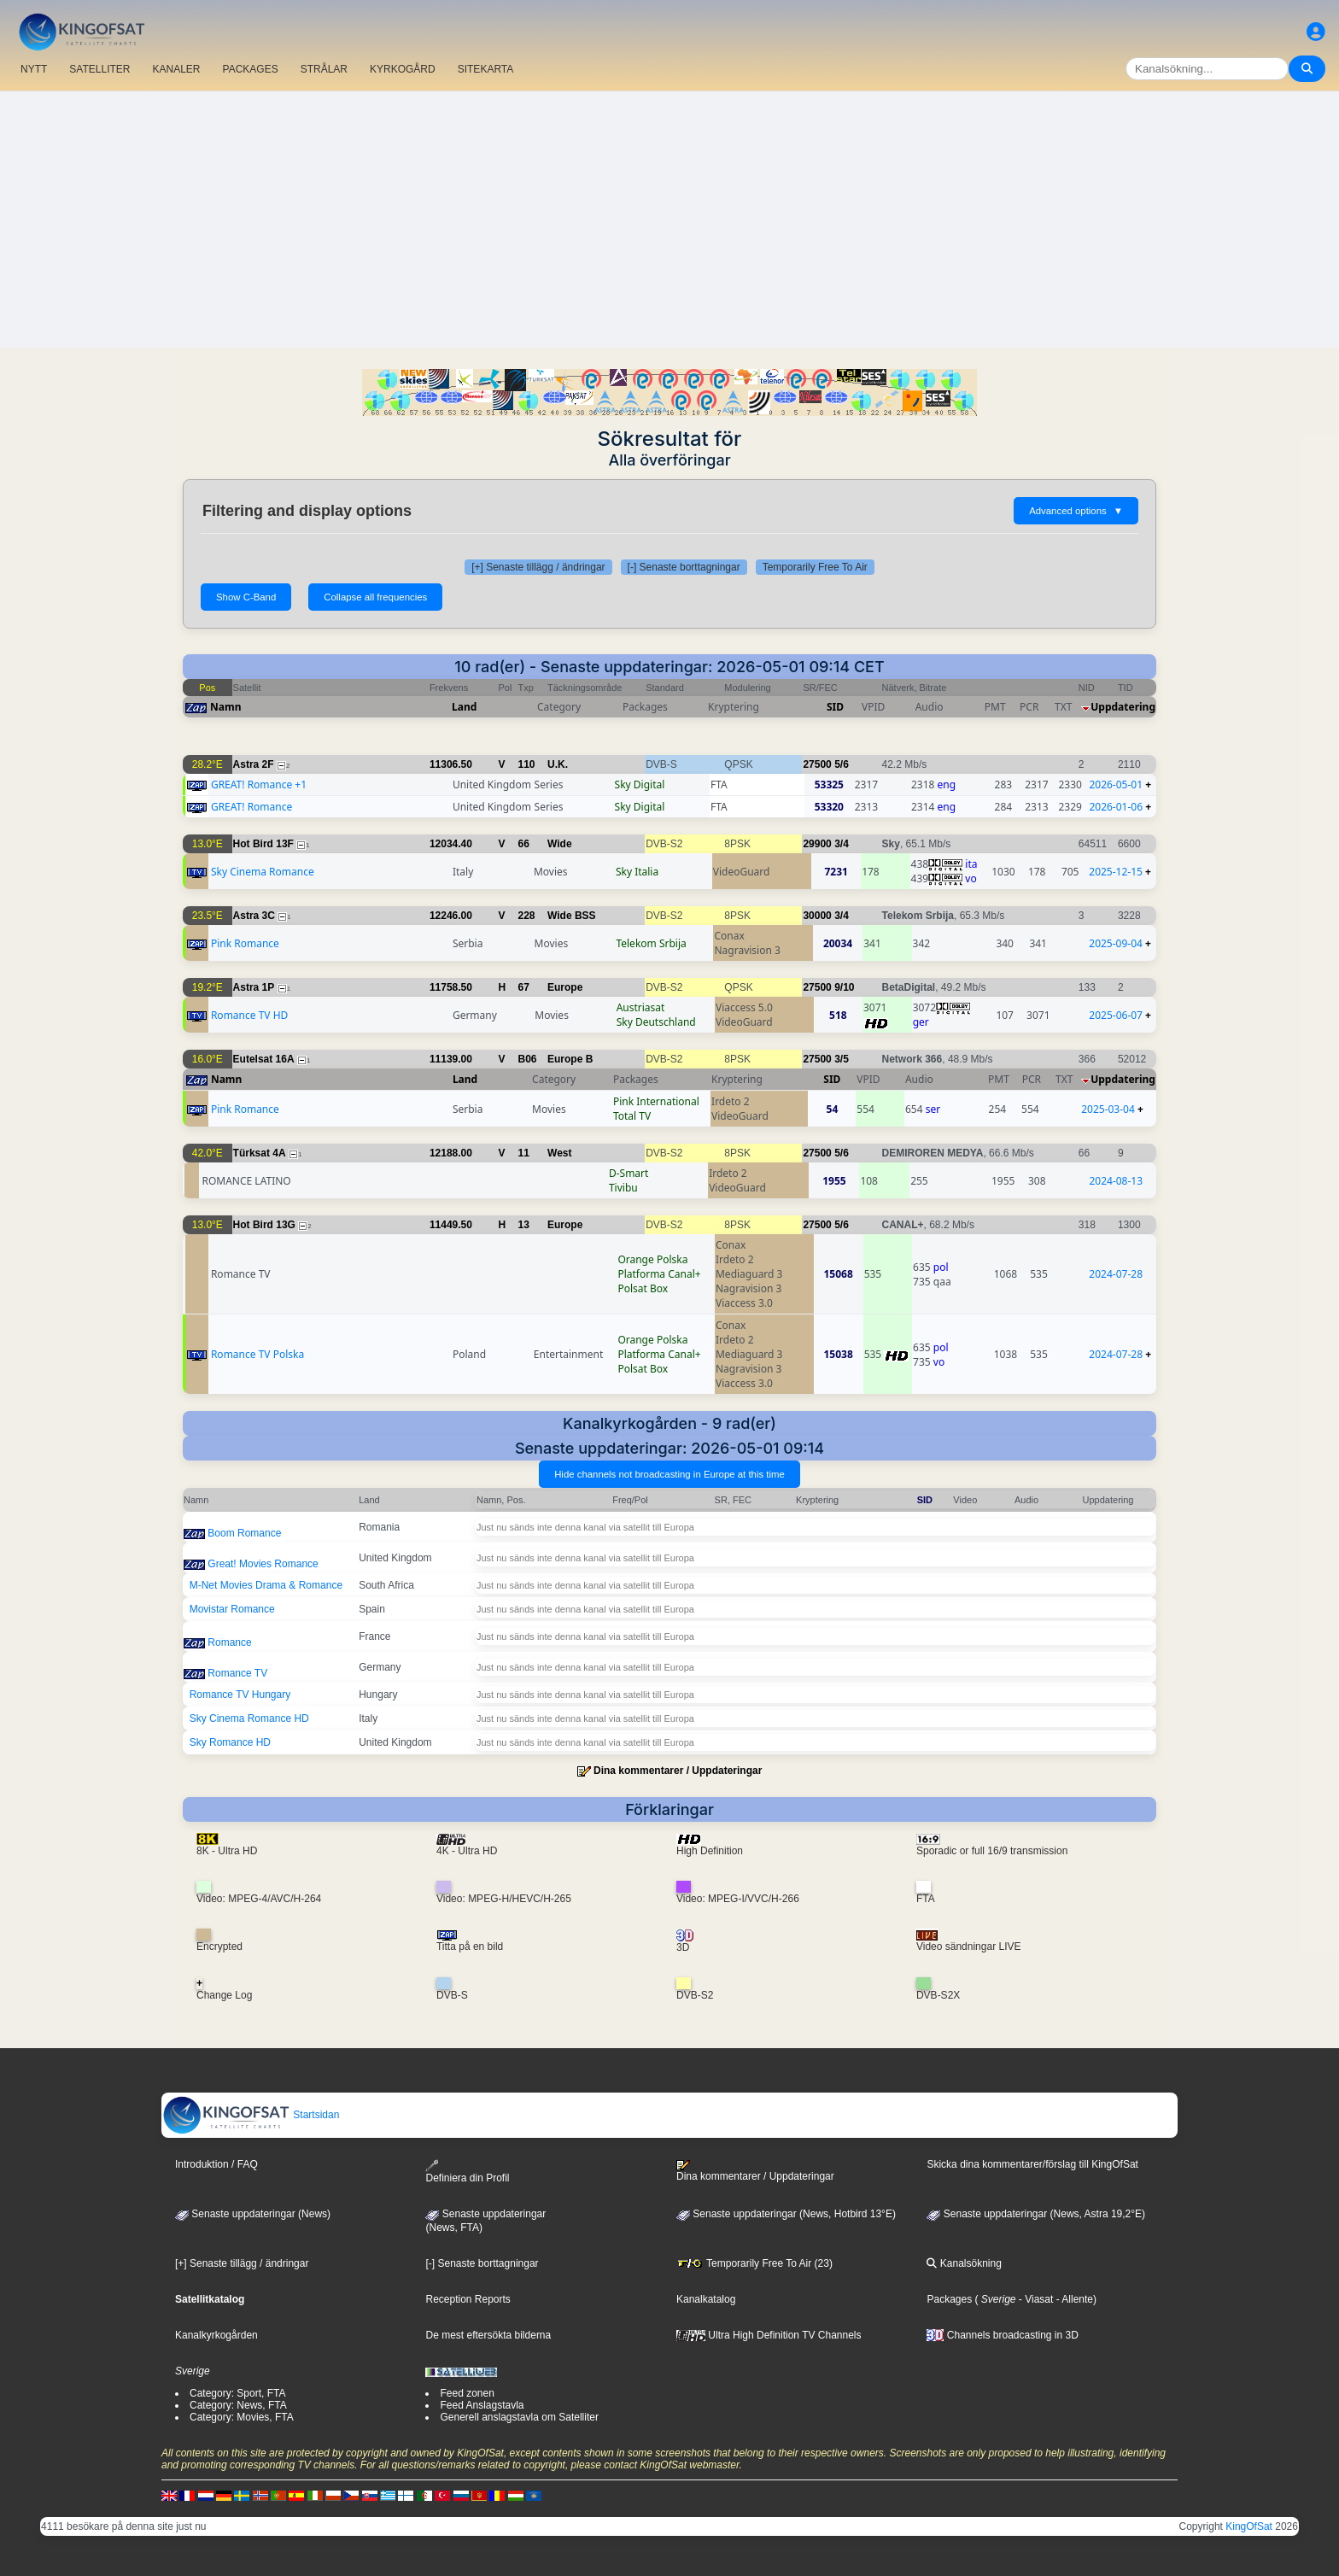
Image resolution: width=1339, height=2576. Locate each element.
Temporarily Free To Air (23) (754, 2263)
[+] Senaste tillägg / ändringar (538, 567)
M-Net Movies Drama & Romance (266, 1585)
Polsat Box (642, 1288)
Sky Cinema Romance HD (249, 1718)
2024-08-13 (1116, 1181)
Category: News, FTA (238, 2405)
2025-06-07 (1116, 1015)
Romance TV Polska (257, 1354)
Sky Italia (637, 871)
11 (523, 1153)
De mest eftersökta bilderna (488, 2335)
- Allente (1073, 2299)
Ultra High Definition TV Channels (769, 2335)
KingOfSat (1248, 2526)
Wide (559, 844)
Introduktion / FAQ (216, 2164)
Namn (225, 707)
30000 (817, 916)
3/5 (841, 1059)
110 (526, 764)
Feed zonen (467, 2393)
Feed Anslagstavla (481, 2405)
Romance (229, 1642)
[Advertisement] (669, 219)
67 (523, 987)
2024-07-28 (1116, 1274)
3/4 (841, 844)
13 (523, 1225)
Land (464, 707)
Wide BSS (571, 916)
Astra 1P (254, 987)
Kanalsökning (964, 2263)
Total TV (632, 1116)
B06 (527, 1059)
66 (523, 844)
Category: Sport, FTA (237, 2393)
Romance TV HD (249, 1015)
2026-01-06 (1116, 806)
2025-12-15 (1116, 871)
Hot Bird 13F (263, 844)
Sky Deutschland (656, 1022)
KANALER (176, 69)
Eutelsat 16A (264, 1059)
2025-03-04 (1108, 1109)
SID (835, 707)
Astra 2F (253, 764)
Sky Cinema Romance (262, 871)
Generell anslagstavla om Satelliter (519, 2417)
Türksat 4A (259, 1153)
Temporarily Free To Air (815, 567)
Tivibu (623, 1187)
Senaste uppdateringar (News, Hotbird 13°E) (786, 2214)
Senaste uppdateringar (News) (252, 2214)
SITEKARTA (486, 69)
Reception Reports (467, 2299)
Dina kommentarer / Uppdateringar (677, 1771)
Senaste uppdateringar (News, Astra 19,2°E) (1036, 2214)
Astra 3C (254, 916)
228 (526, 916)
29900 (817, 844)
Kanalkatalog (705, 2299)
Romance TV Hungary (240, 1695)
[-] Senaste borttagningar (684, 567)
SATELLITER (99, 69)
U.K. (557, 764)
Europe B (570, 1059)
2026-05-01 (1116, 784)
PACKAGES (250, 69)
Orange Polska (652, 1259)
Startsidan (250, 2115)
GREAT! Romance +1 (259, 784)
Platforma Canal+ (658, 1274)
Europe (564, 987)
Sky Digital (640, 784)
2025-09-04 (1116, 943)
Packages (949, 2299)
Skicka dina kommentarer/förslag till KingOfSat (1032, 2164)
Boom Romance (244, 1533)
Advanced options (1076, 511)
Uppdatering (1122, 707)
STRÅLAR (324, 69)
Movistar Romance (232, 1609)
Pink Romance (245, 943)
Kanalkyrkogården (216, 2335)
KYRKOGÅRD (403, 69)
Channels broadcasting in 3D (1002, 2335)
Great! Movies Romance (263, 1564)
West (559, 1153)
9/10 (844, 987)
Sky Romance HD (230, 1742)
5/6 (841, 764)
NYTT (33, 69)
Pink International (656, 1101)
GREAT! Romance (251, 806)
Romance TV (237, 1673)
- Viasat (1035, 2299)
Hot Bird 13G (264, 1225)
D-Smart (628, 1173)
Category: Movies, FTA (242, 2417)
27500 (817, 764)
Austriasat (641, 1007)
